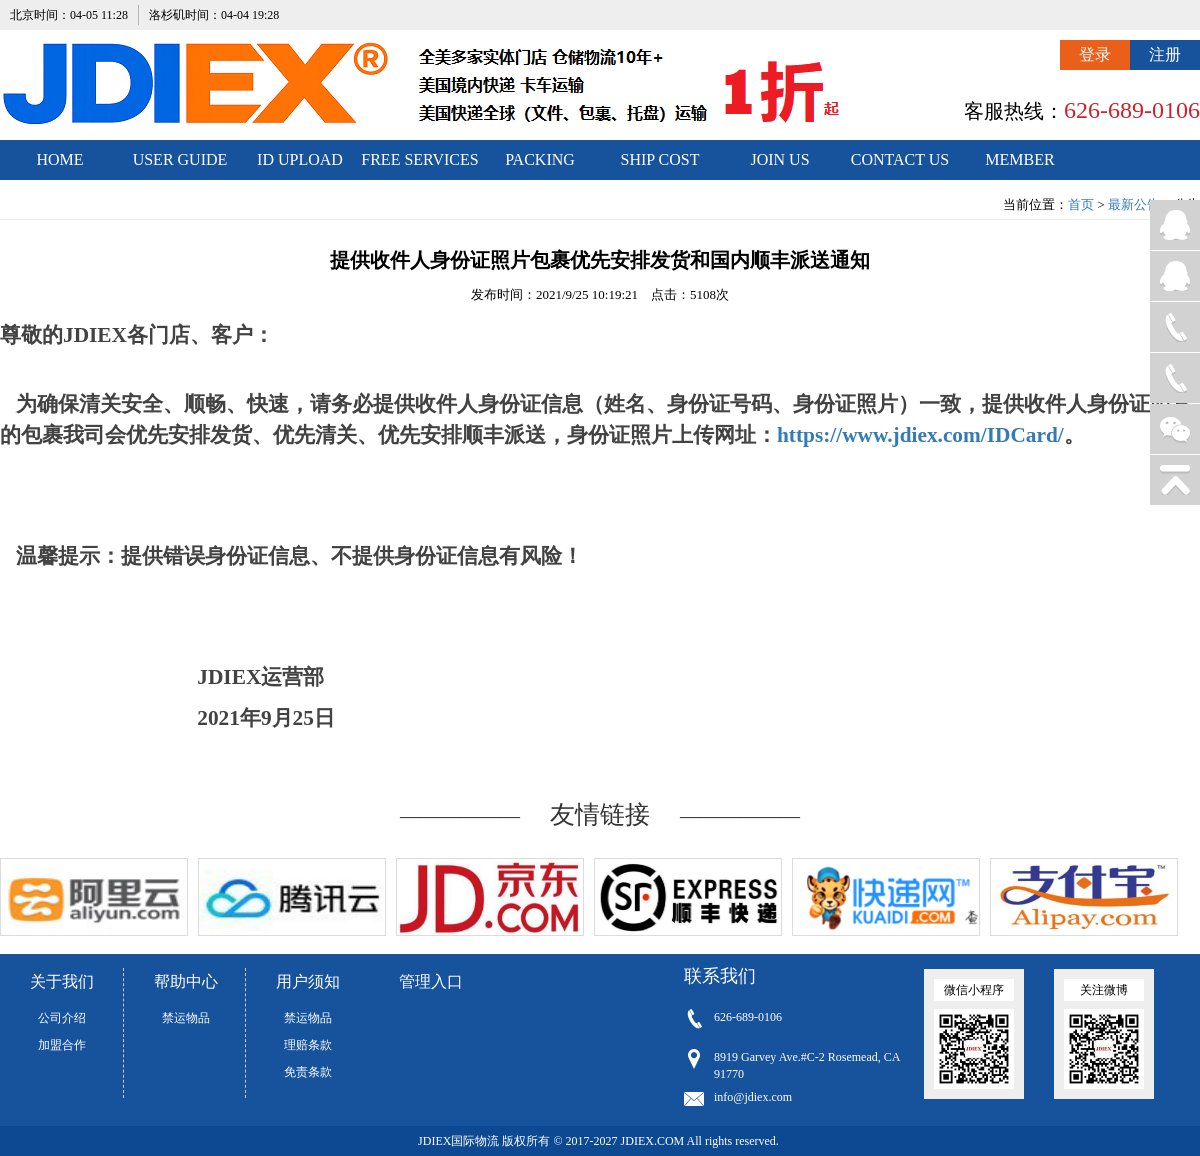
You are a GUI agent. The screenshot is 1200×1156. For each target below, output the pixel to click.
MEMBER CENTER (1019, 165)
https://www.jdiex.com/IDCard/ (920, 435)
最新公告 (1134, 204)
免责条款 (308, 1072)
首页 (1081, 204)
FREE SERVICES (419, 159)
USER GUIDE (180, 159)
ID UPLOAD (300, 159)
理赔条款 (308, 1045)
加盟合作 (62, 1045)
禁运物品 (186, 1018)
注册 (1165, 54)
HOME (59, 159)
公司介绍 (62, 1018)
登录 (1095, 54)
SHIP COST (660, 159)
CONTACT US (900, 159)
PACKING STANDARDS (540, 165)
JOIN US (779, 159)
